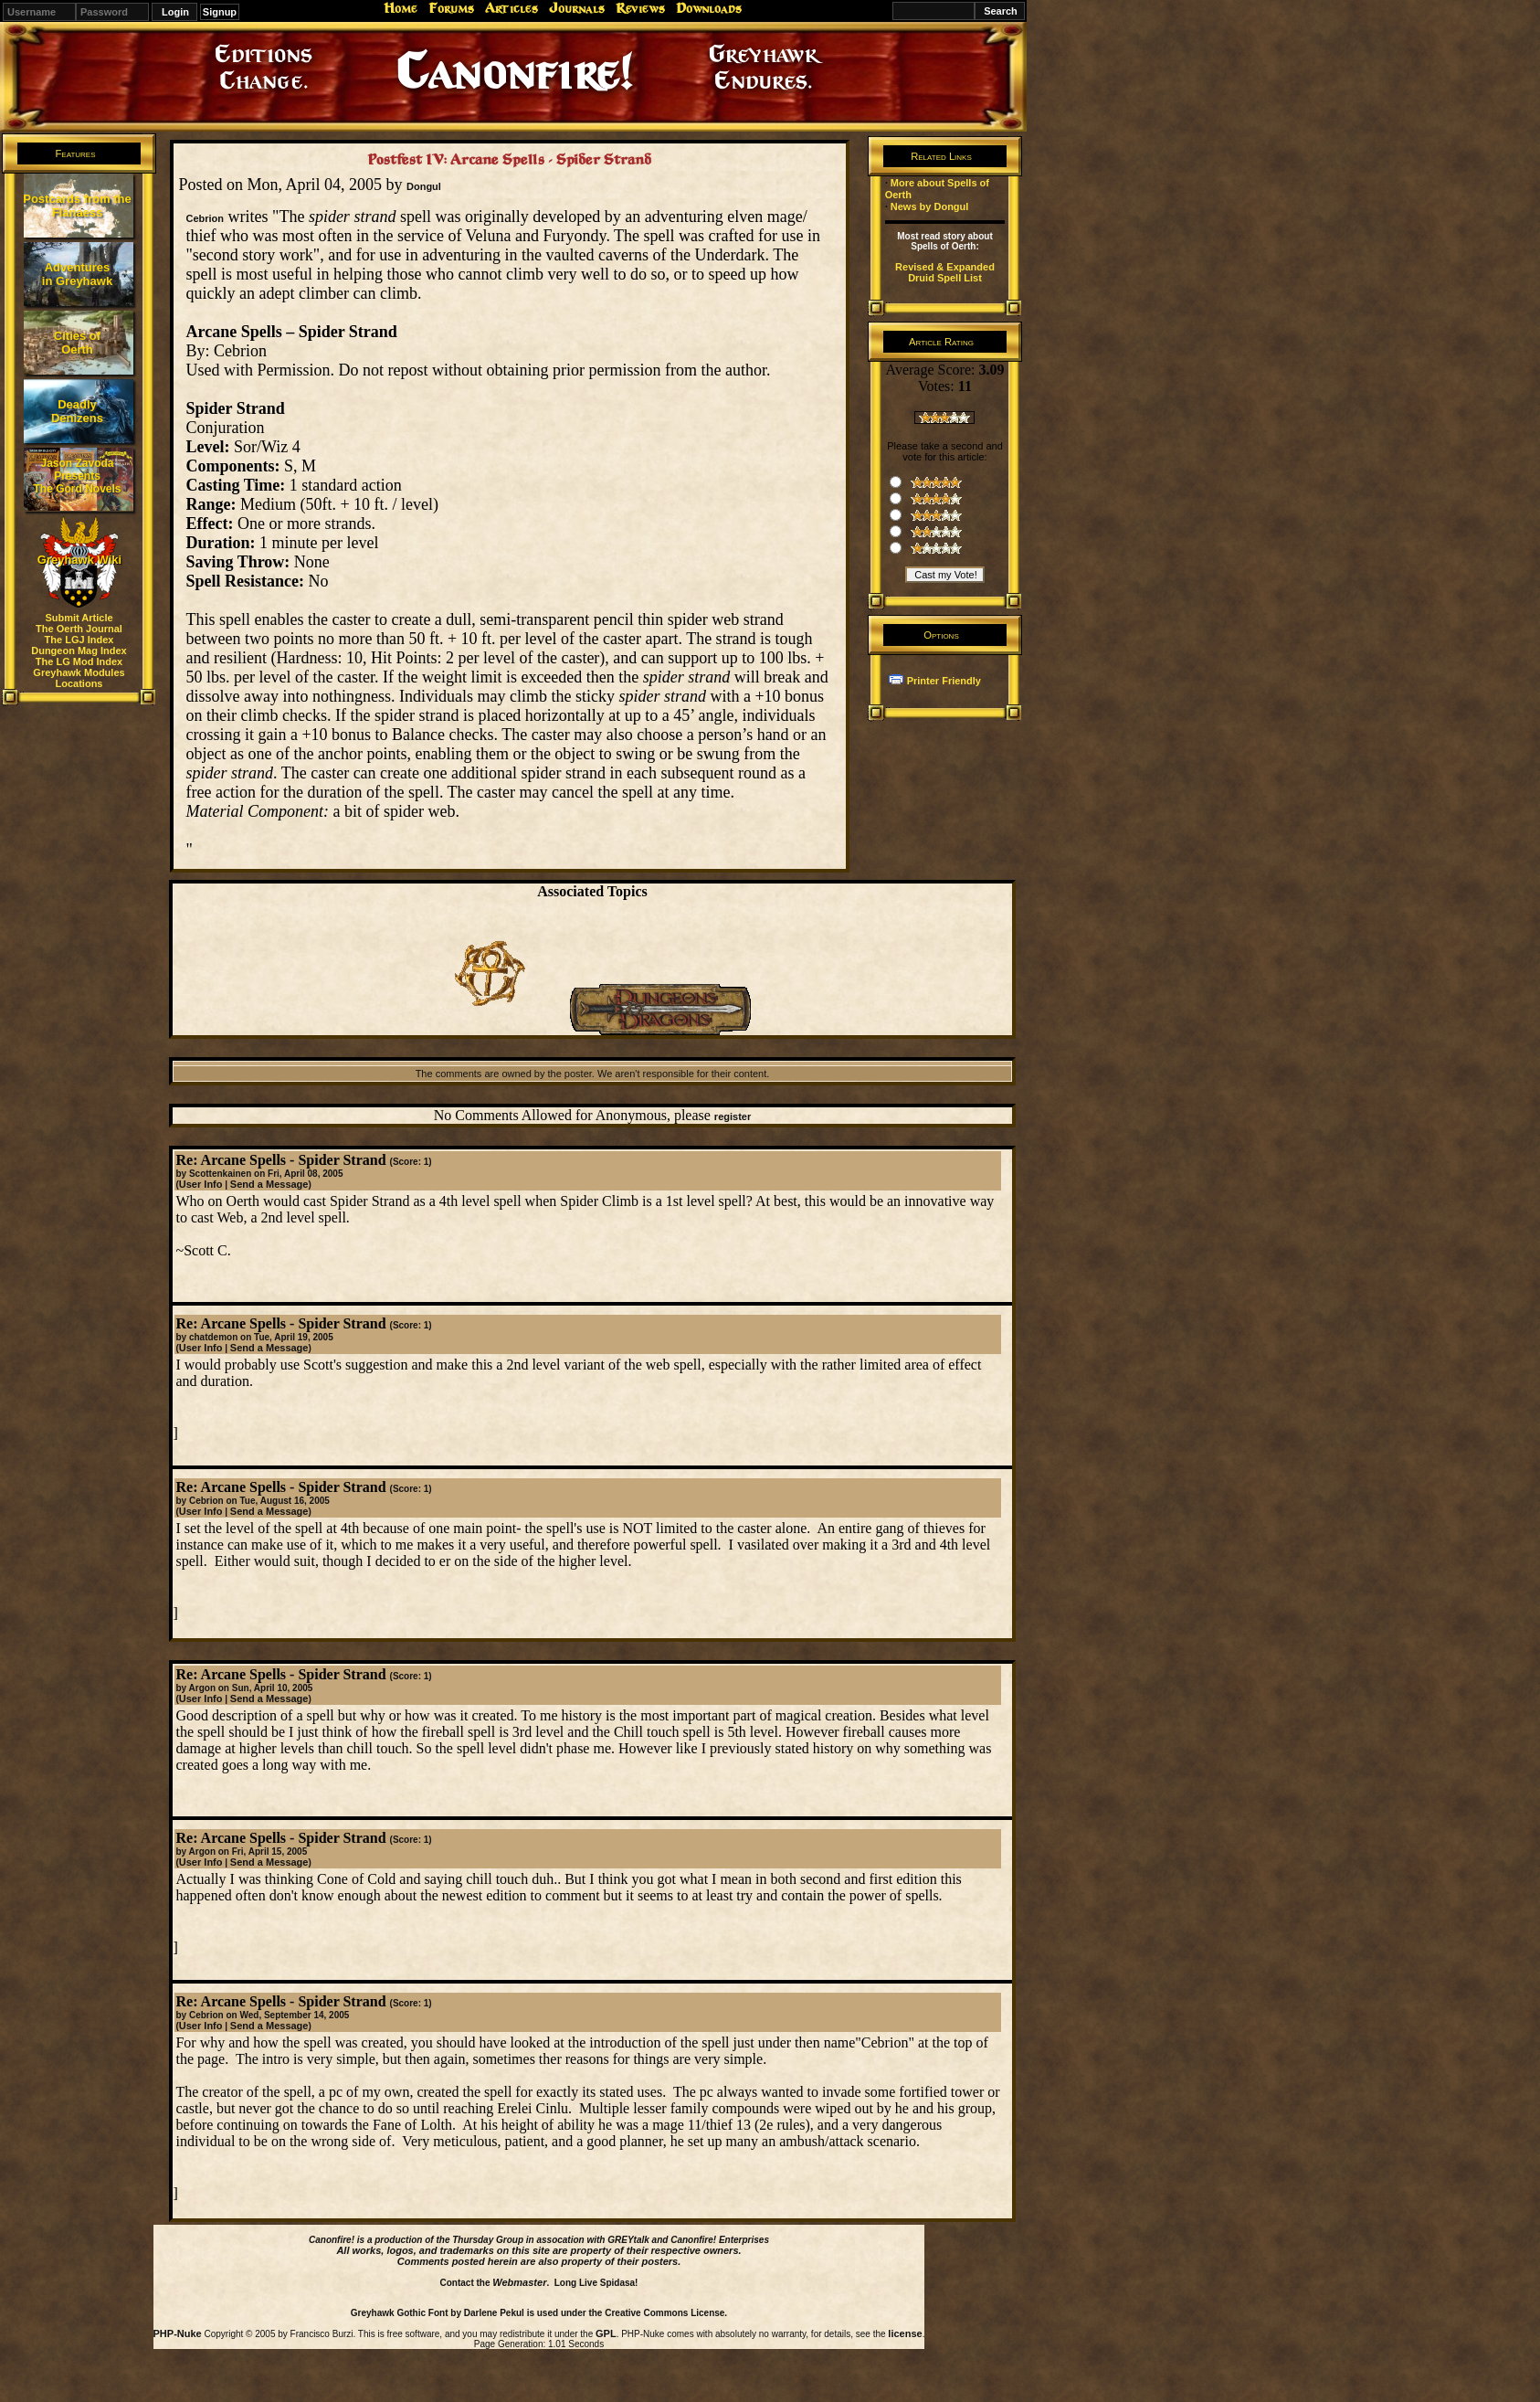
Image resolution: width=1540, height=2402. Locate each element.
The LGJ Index (79, 639)
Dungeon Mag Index (79, 650)
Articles (511, 8)
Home (400, 8)
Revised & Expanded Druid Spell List (945, 272)
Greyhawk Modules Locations (78, 678)
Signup (220, 11)
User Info (201, 1184)
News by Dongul (930, 206)
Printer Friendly (944, 680)
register (732, 1116)
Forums (451, 8)
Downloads (709, 8)
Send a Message (269, 1184)
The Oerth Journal (79, 628)
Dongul (423, 186)
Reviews (640, 8)
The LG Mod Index (79, 661)
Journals (577, 8)
